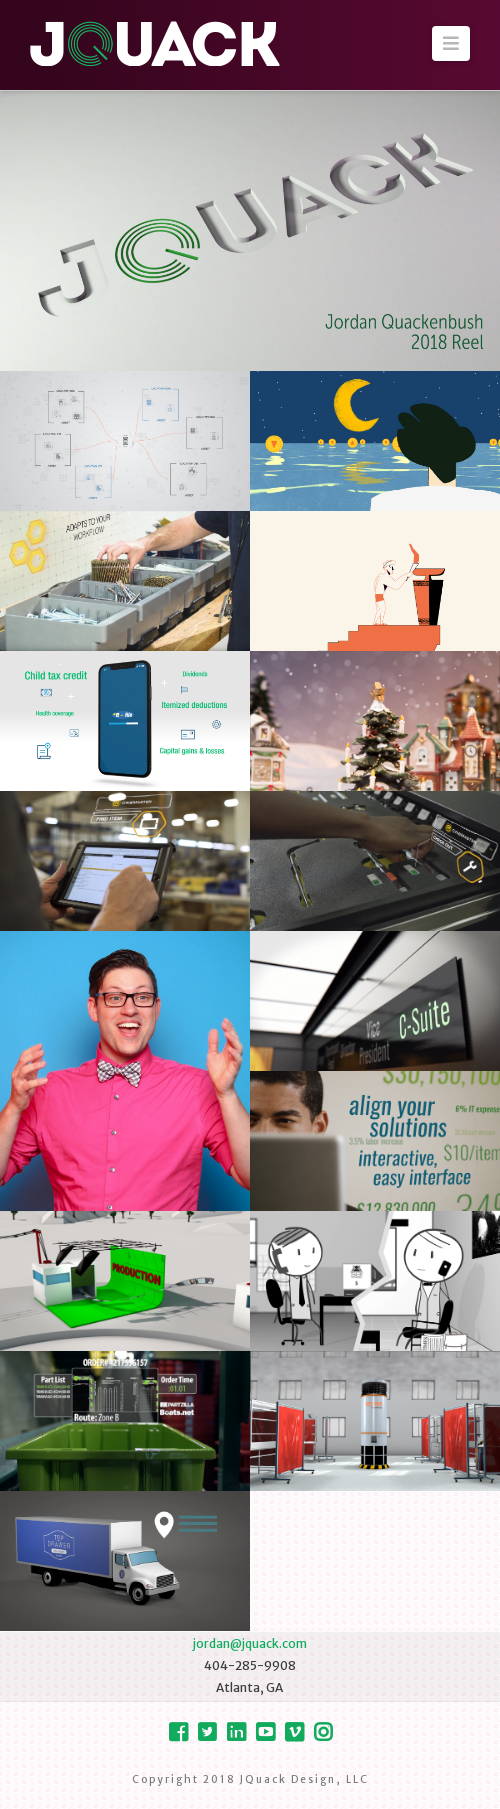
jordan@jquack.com (250, 1643)
